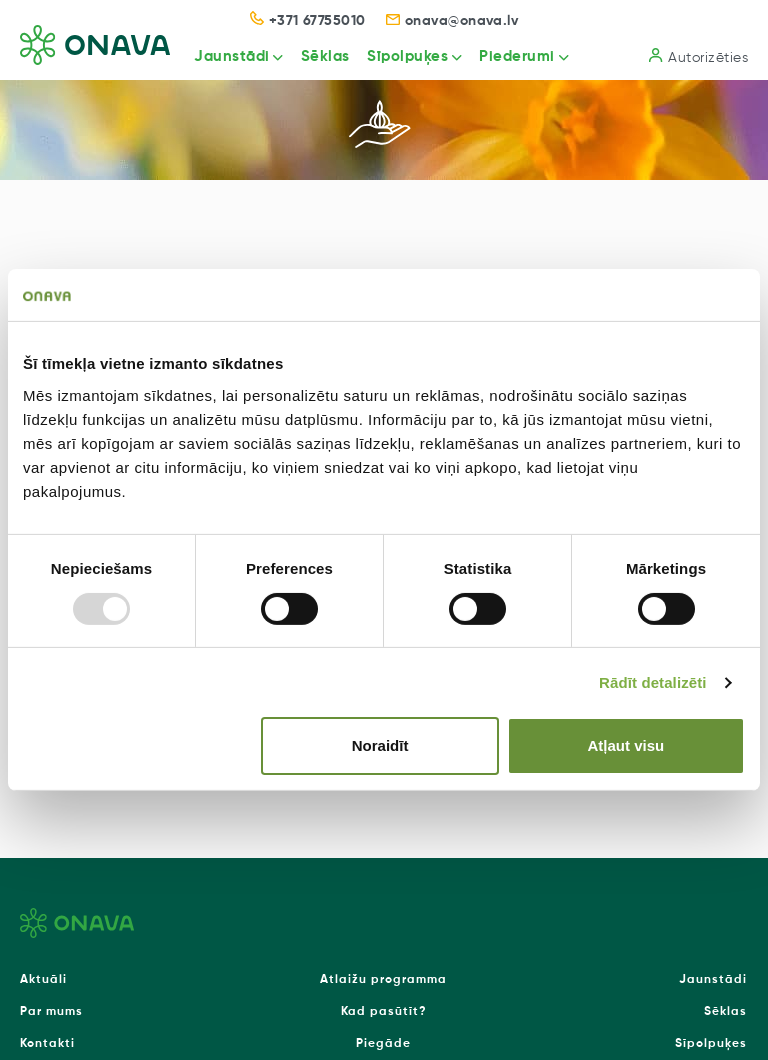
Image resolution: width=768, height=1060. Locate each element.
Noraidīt (380, 745)
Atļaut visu (626, 745)
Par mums (51, 1012)
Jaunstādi (232, 56)
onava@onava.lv (452, 21)
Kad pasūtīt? (384, 1012)
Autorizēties (698, 56)
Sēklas (325, 56)
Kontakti (47, 1044)
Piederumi (517, 56)
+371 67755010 (308, 21)
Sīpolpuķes (407, 56)
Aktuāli (43, 980)
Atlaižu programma (383, 980)
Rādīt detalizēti (652, 682)
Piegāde (383, 1044)
